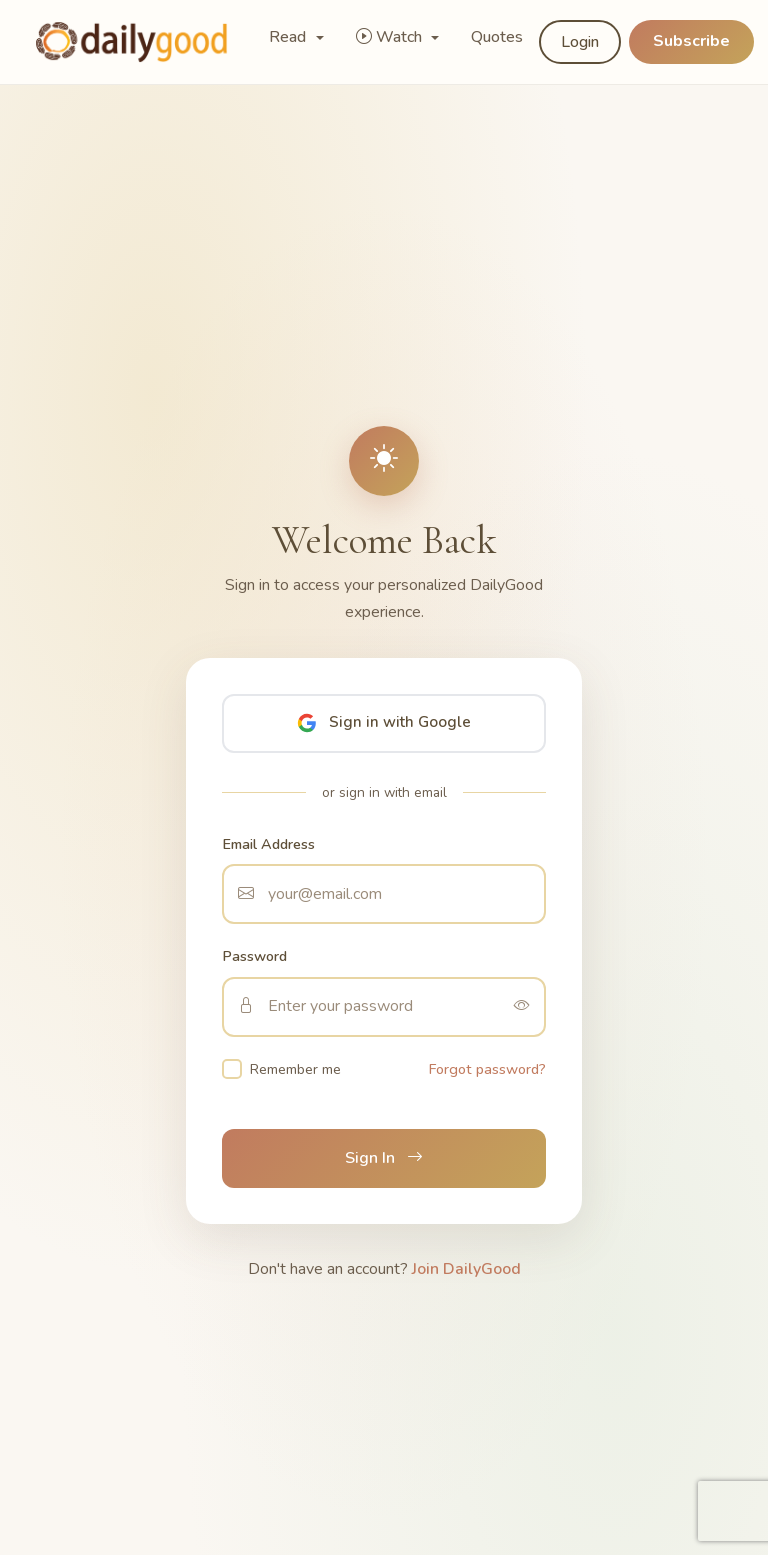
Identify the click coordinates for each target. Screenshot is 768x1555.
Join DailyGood (466, 1269)
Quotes (497, 37)
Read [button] (289, 37)
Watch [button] (391, 37)
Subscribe (691, 41)
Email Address (268, 844)
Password (254, 956)
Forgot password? (487, 1069)
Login (580, 42)
